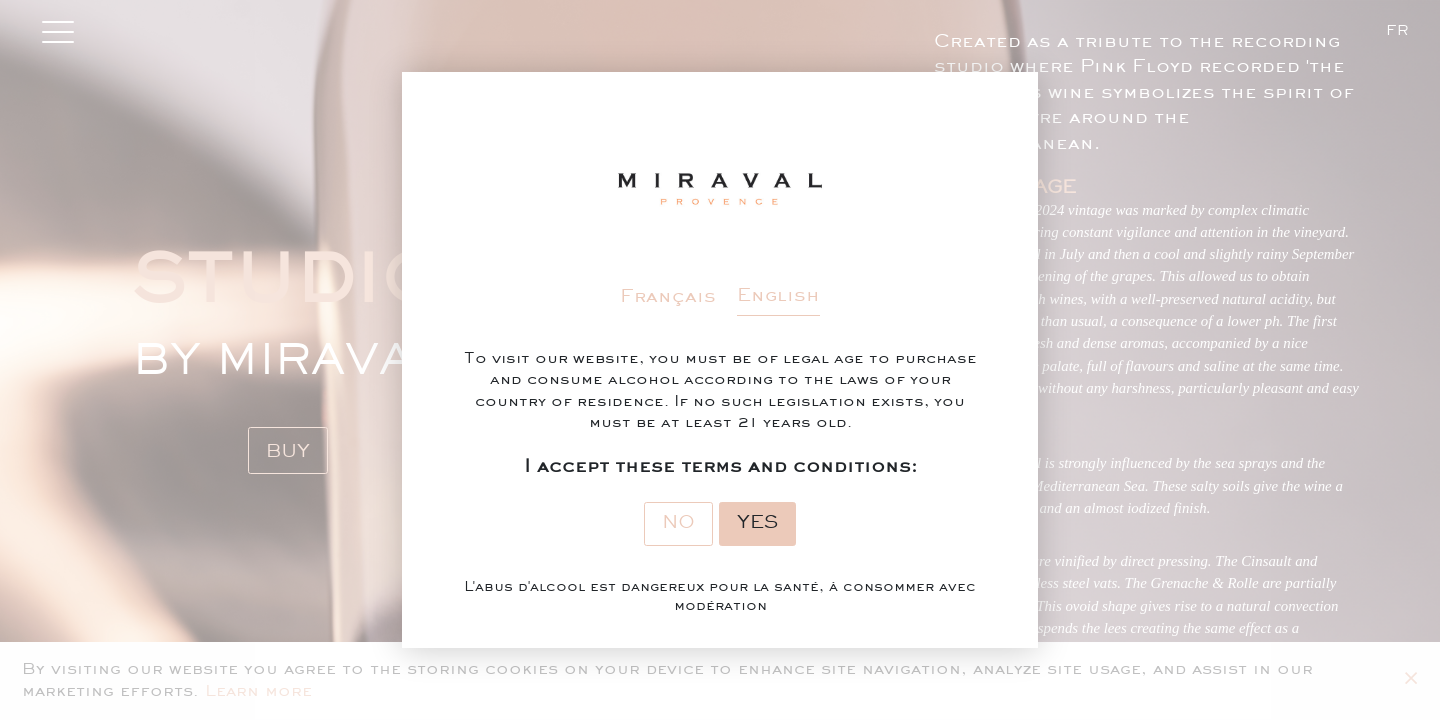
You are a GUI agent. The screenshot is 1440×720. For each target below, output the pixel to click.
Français (668, 297)
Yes (757, 523)
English (778, 296)
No (678, 523)
